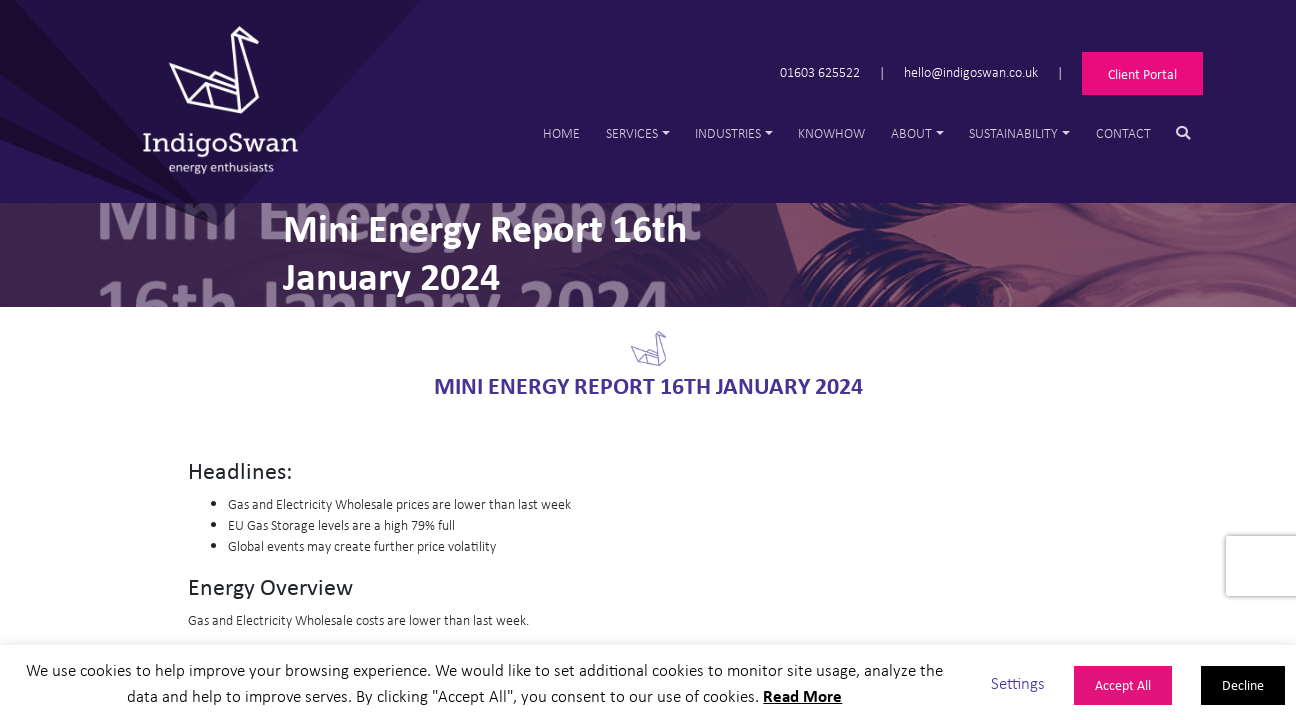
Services (632, 132)
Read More (802, 695)
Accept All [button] (1123, 684)
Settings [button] (1018, 682)
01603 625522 (820, 71)
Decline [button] (1243, 684)
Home (561, 132)
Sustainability (1013, 132)
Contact (1123, 132)
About (911, 132)
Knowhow (831, 132)
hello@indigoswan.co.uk (971, 71)
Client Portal (1142, 73)
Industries (728, 132)
